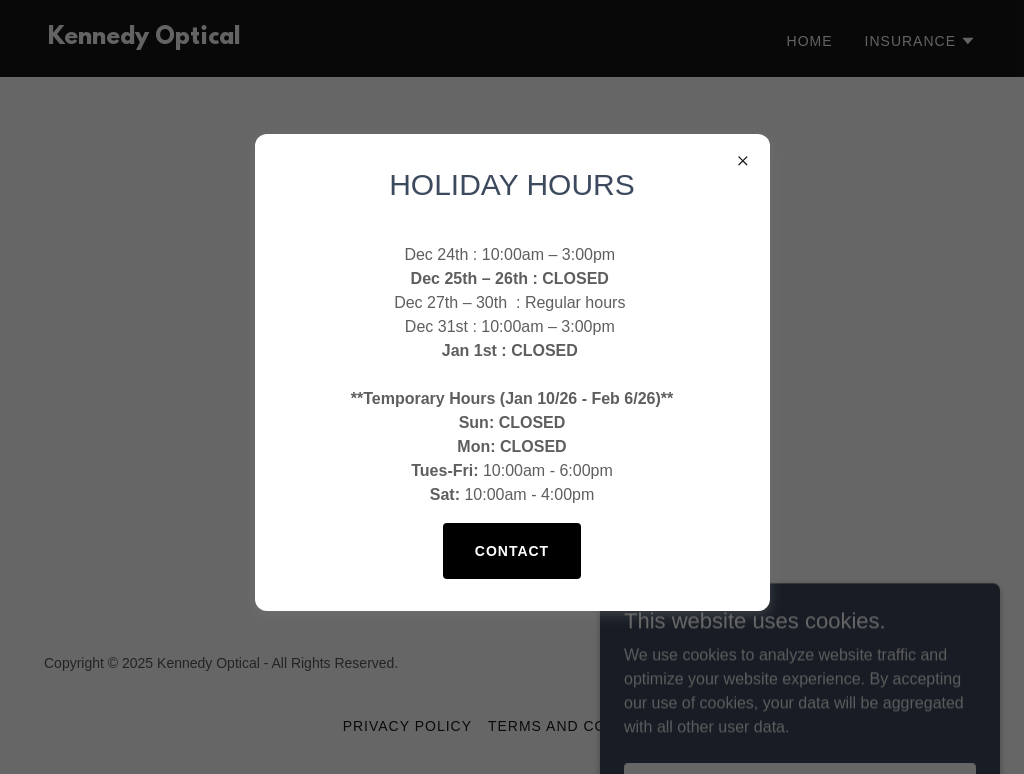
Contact (512, 551)
